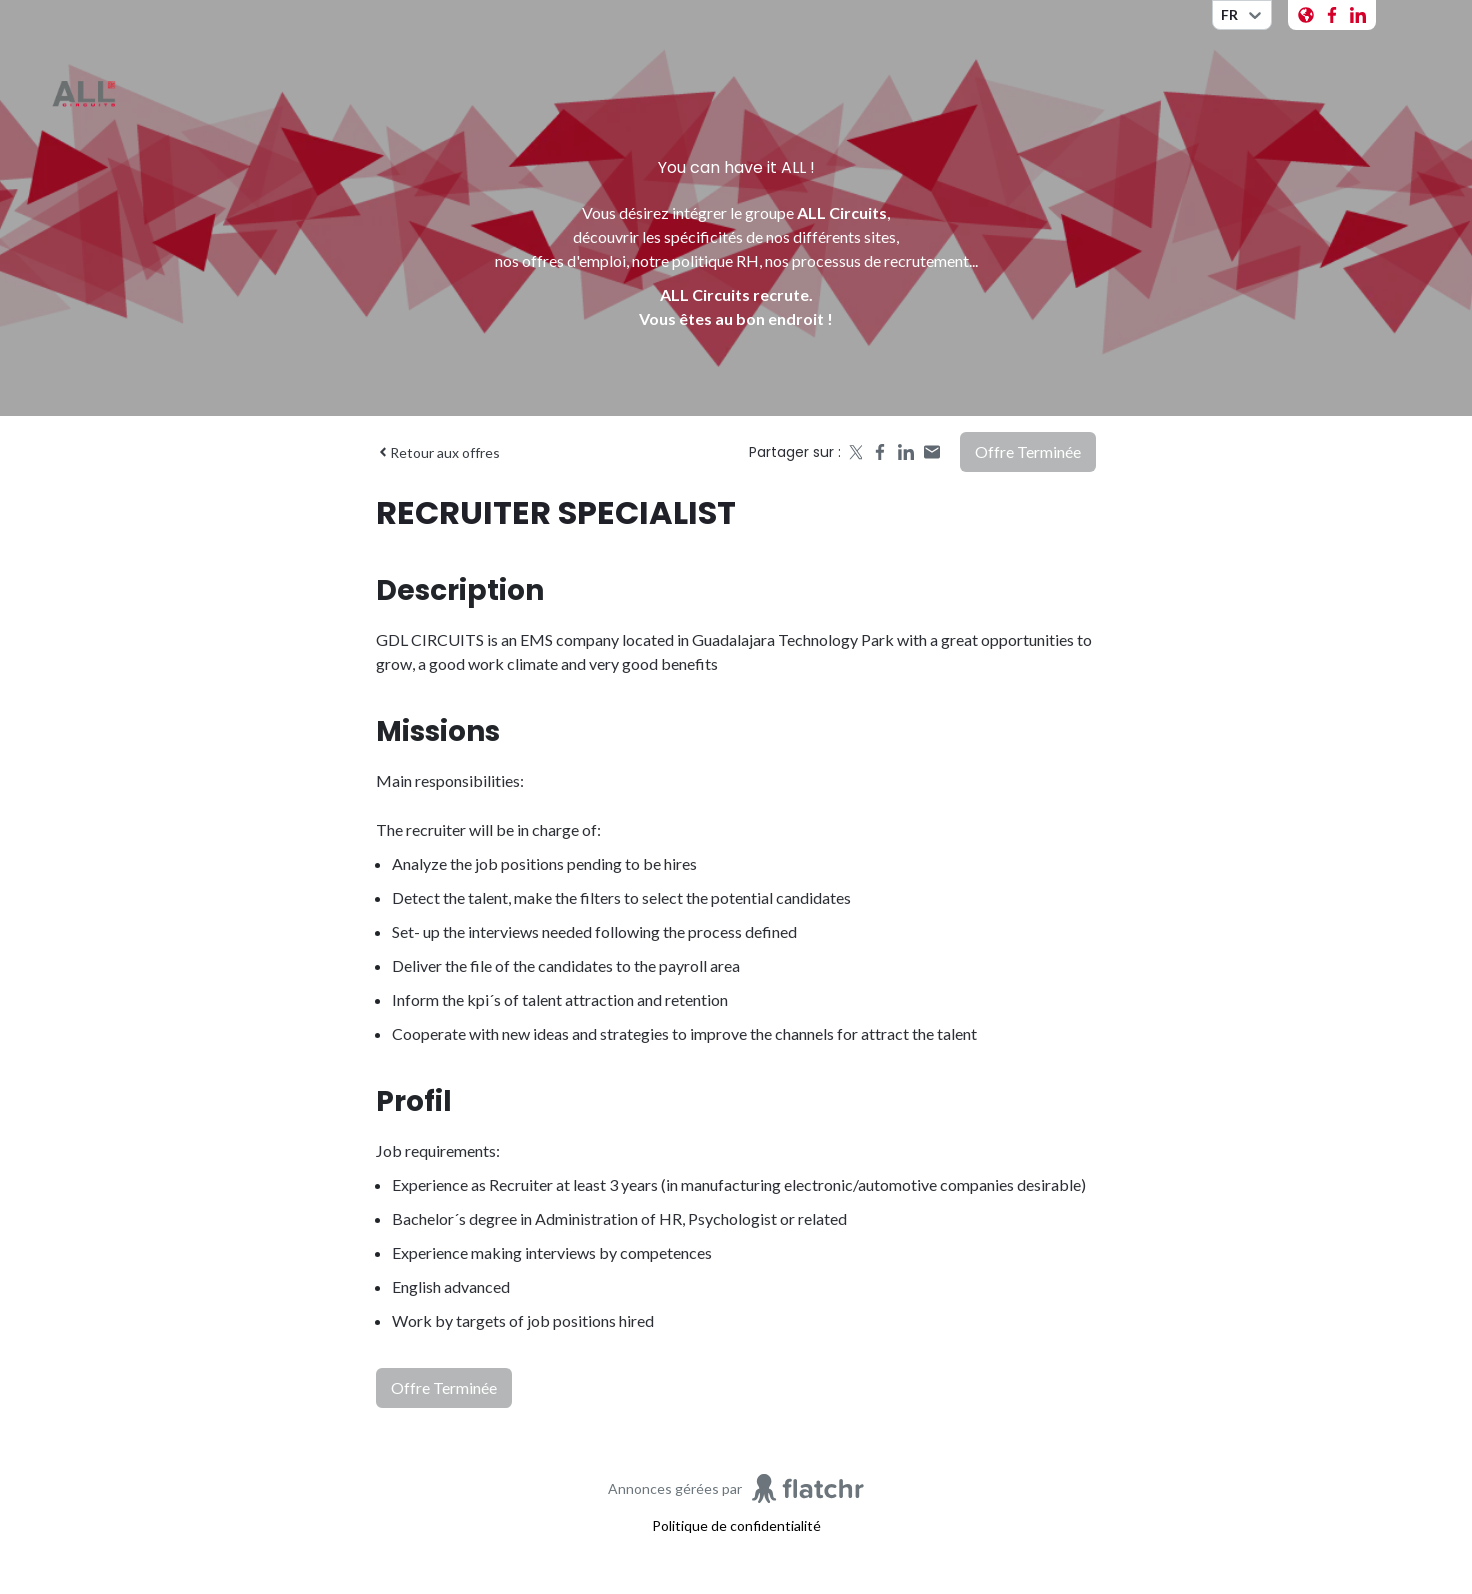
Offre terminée (1028, 451)
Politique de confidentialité (736, 1525)
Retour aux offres (438, 452)
